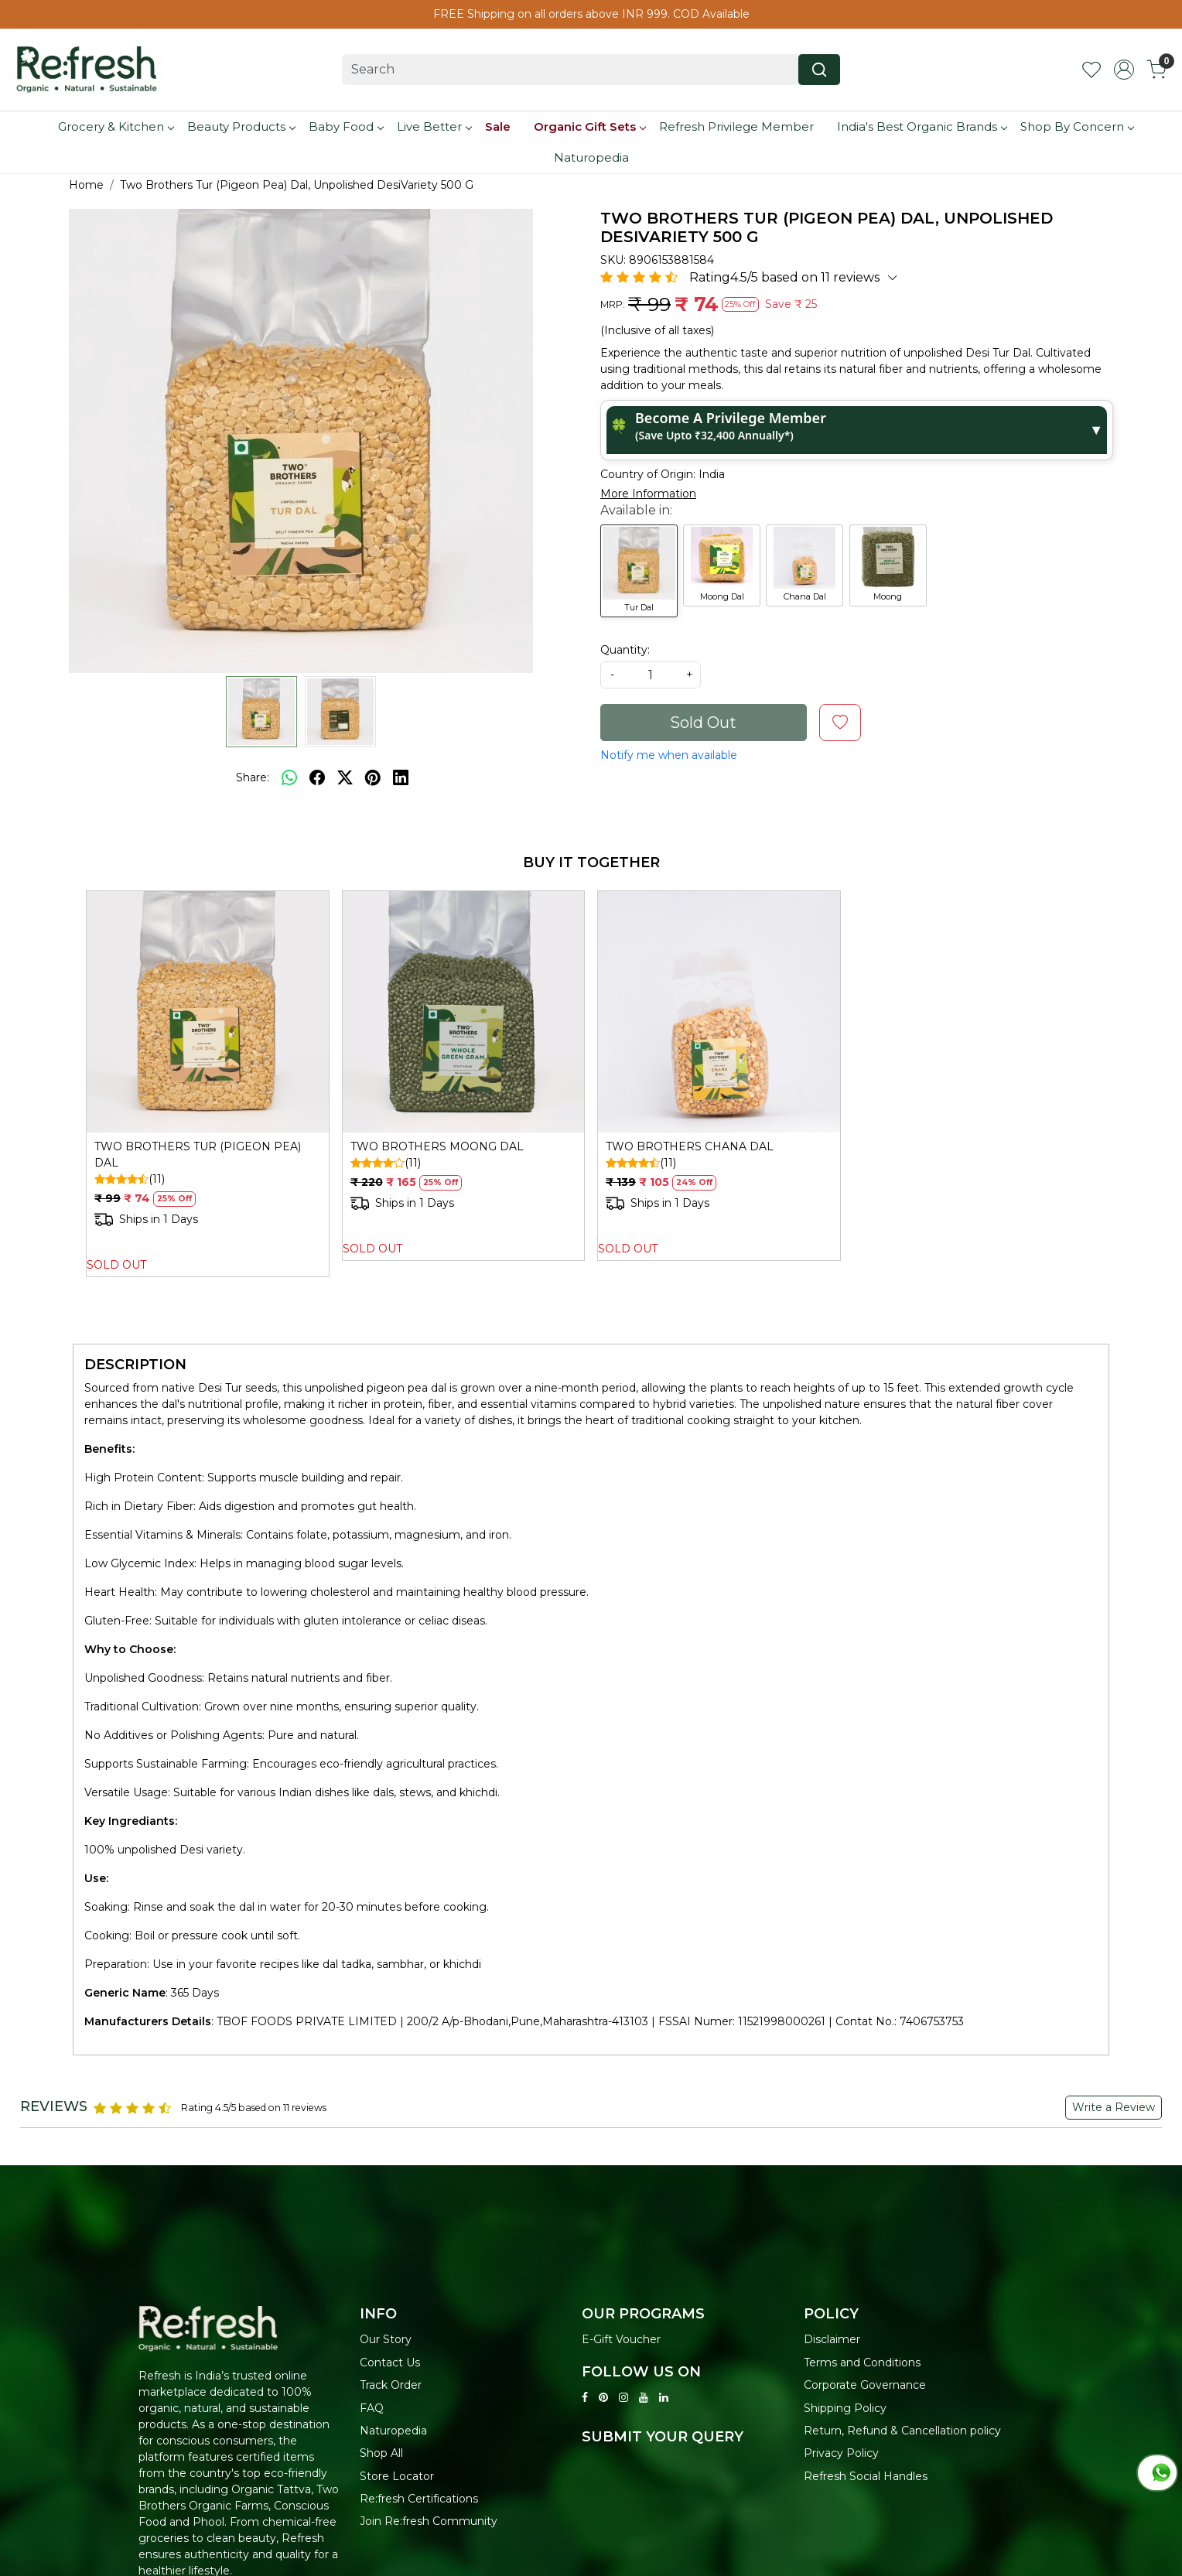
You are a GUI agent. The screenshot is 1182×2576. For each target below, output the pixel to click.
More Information (648, 494)
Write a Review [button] (1113, 2107)
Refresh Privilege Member (736, 126)
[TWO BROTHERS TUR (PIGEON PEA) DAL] (208, 1012)
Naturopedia (591, 157)
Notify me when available (668, 755)
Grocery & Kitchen (115, 126)
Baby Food (346, 126)
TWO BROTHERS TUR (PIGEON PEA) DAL (197, 1154)
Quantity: (625, 650)
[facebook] (317, 777)
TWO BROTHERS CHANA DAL (690, 1146)
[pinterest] (373, 777)
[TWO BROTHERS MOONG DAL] (464, 1012)
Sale (498, 126)
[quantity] (650, 674)
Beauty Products (241, 126)
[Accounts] (1124, 70)
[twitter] (345, 777)
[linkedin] (401, 777)
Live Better (434, 126)
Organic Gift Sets (589, 126)
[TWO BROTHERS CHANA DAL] (719, 1012)
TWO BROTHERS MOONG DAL (437, 1146)
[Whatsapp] (289, 777)
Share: (252, 777)
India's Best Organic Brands (921, 126)
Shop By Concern (1076, 126)
